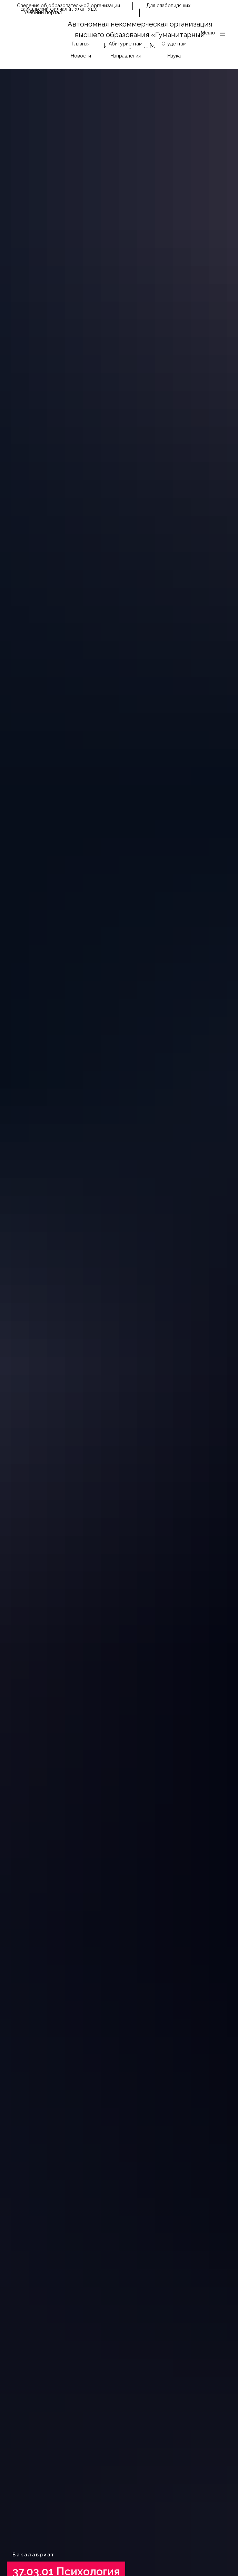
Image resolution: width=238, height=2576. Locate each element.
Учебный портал (43, 12)
